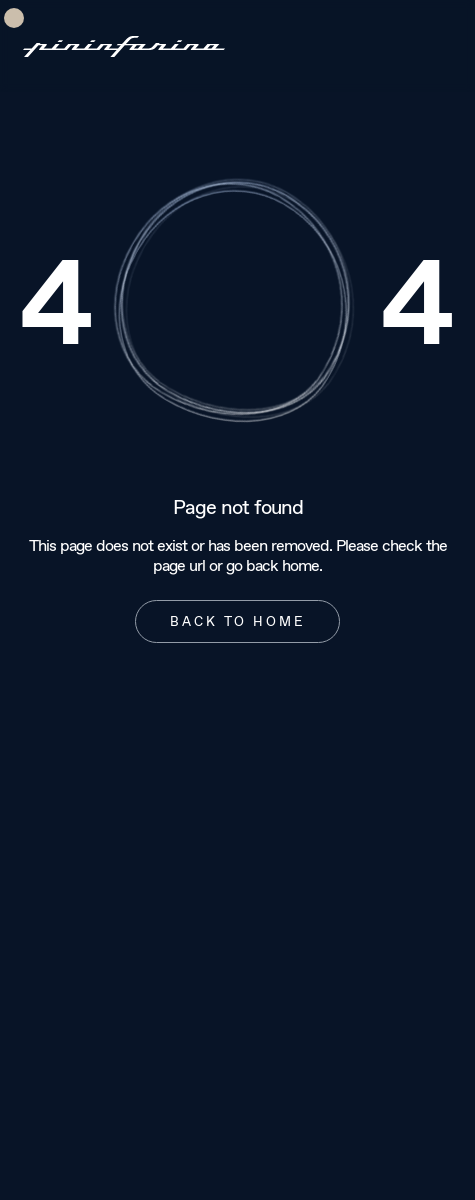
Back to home (237, 621)
